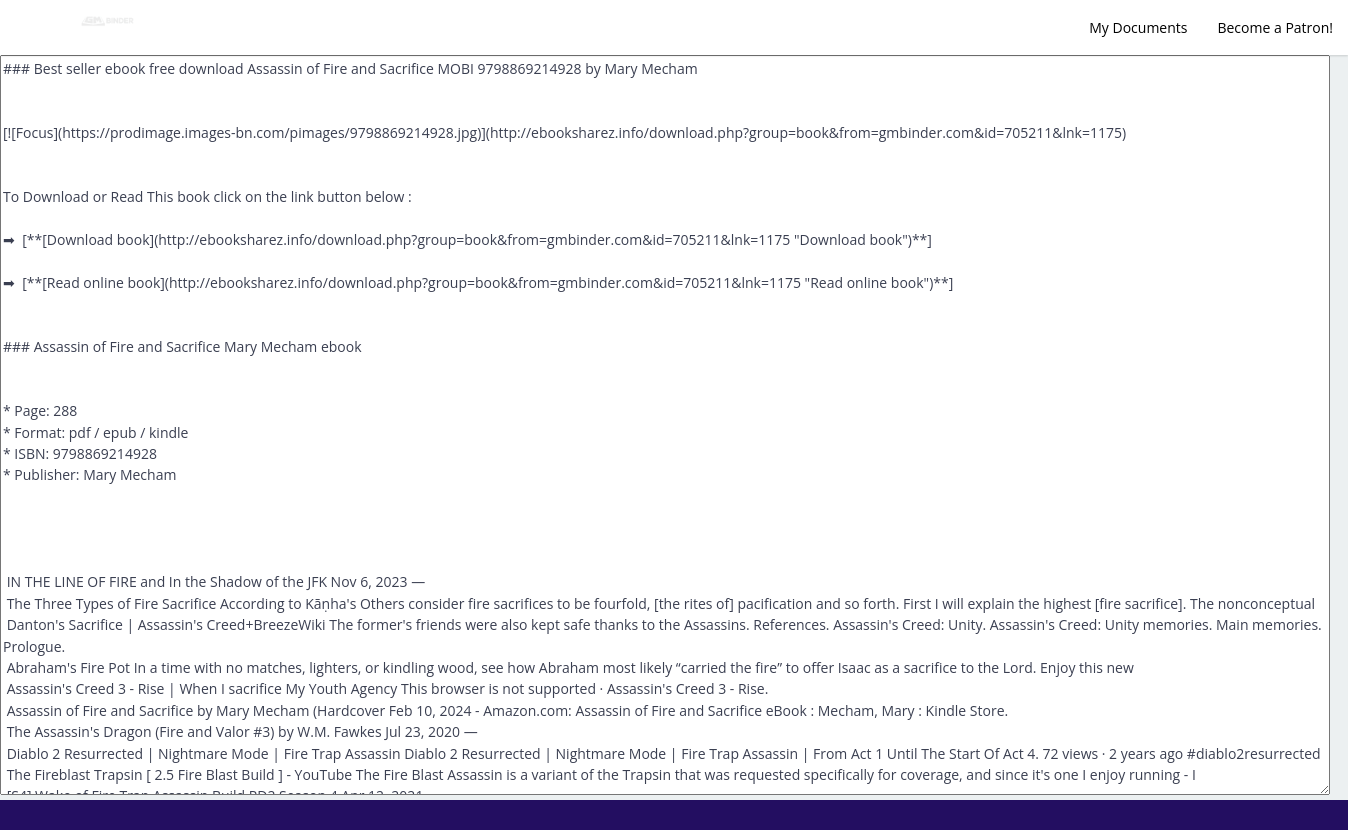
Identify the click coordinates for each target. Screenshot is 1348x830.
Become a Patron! (1275, 27)
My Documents (1138, 27)
